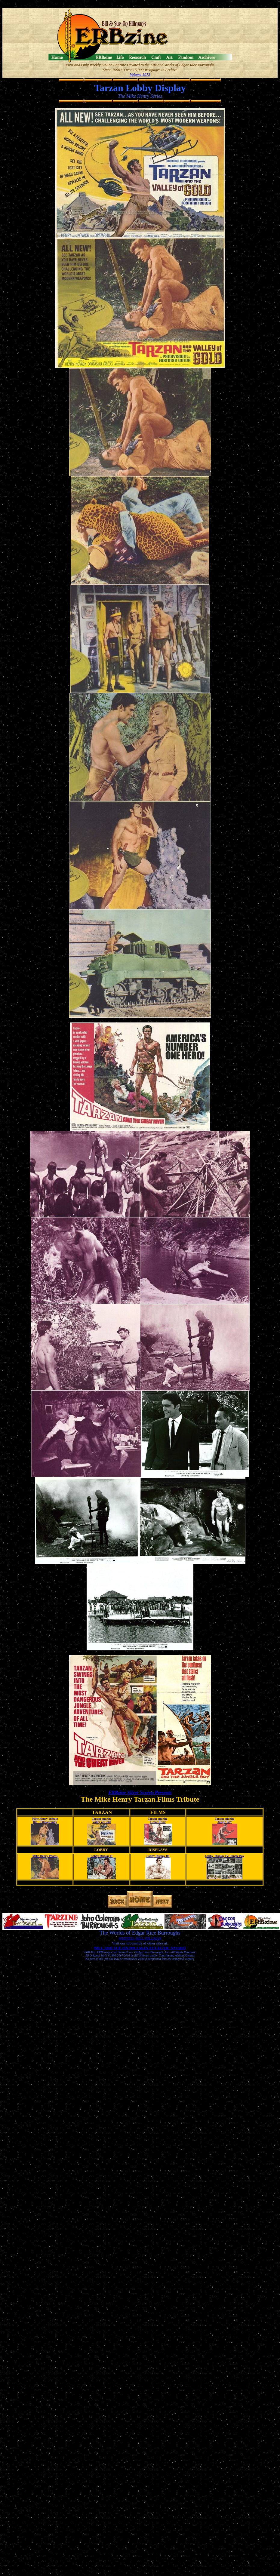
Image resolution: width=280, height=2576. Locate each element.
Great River (157, 1822)
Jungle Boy (224, 1822)
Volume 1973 (140, 74)
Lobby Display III (158, 1856)
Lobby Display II (101, 1856)
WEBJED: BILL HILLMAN (140, 1938)
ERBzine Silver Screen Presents (139, 1792)
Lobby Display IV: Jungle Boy (224, 1856)
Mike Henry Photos (44, 1856)
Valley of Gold (101, 1822)
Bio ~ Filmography (45, 1822)
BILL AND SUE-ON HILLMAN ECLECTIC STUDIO (140, 1948)
